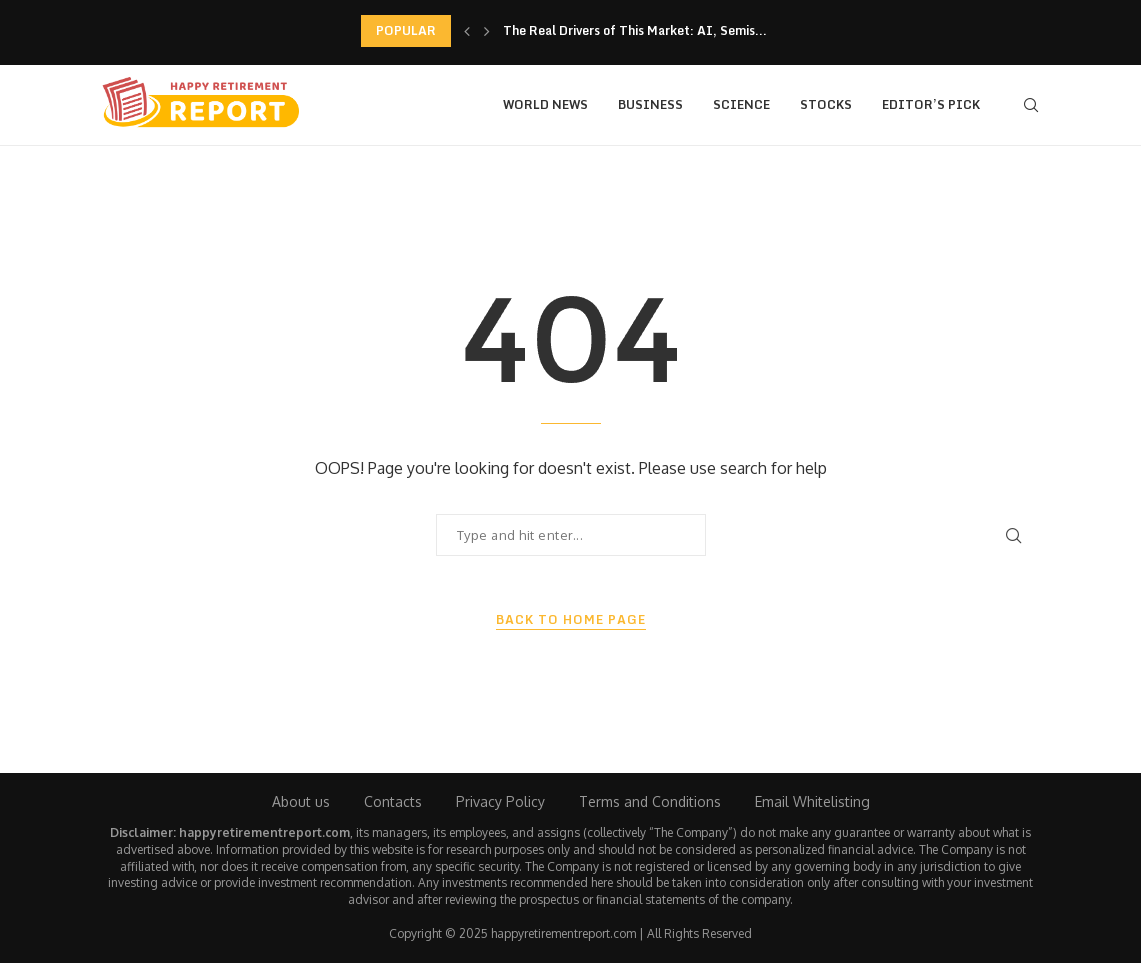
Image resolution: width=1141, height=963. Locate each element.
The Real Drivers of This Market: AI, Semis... (635, 30)
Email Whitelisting (812, 801)
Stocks (826, 104)
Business (650, 104)
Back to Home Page (571, 620)
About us (301, 801)
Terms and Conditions (650, 801)
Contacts (393, 801)
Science (741, 104)
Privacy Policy (500, 801)
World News (545, 104)
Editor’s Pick (931, 104)
